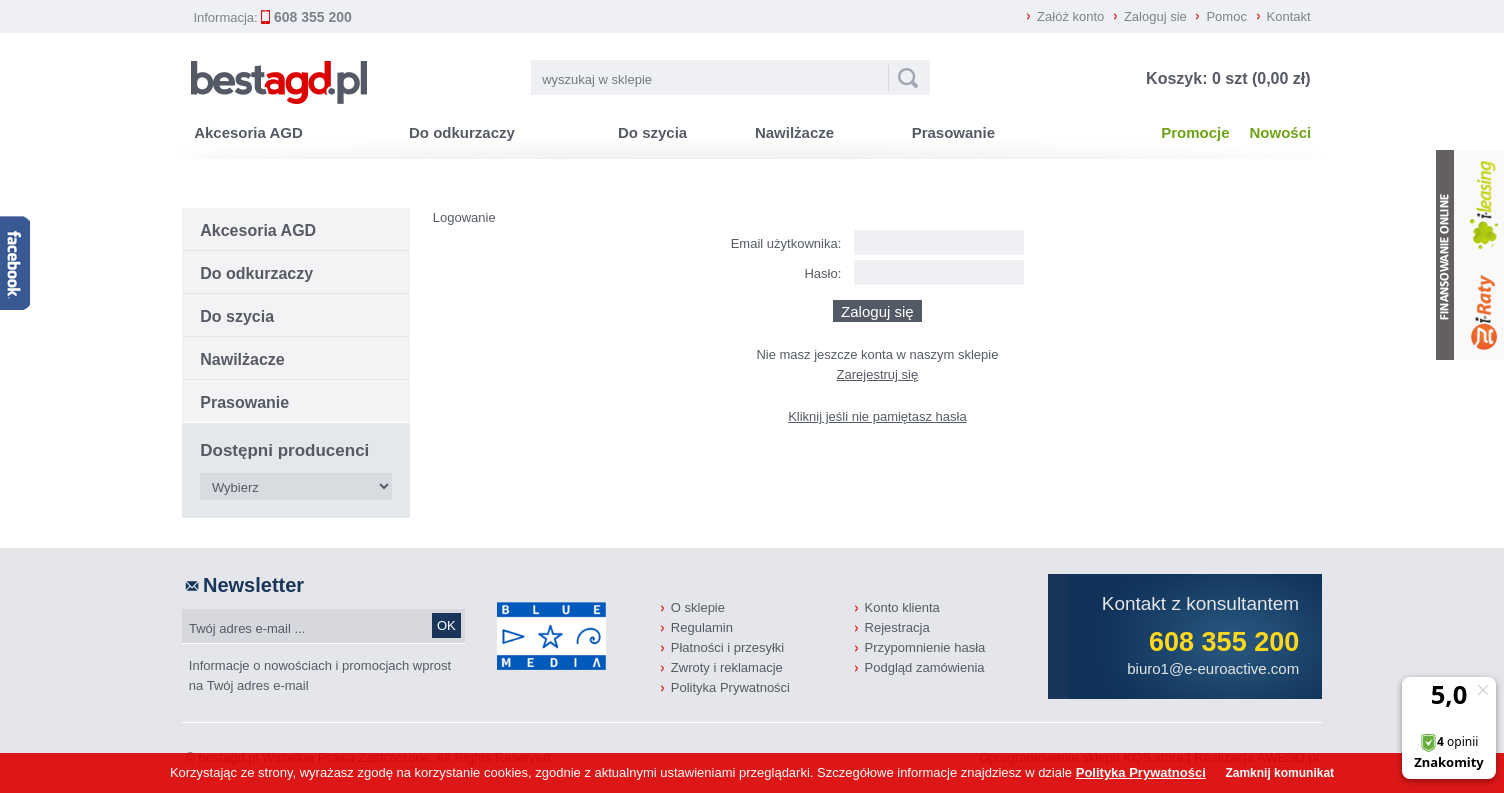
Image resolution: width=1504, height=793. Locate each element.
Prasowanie (953, 132)
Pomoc (1226, 16)
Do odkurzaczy (462, 132)
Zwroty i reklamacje (727, 667)
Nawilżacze (794, 132)
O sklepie (698, 607)
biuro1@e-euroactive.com (1213, 668)
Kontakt (1289, 16)
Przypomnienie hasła (925, 647)
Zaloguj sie (1155, 16)
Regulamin (702, 627)
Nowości (1280, 132)
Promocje (1195, 132)
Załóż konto (1070, 16)
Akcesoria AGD (248, 132)
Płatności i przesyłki (727, 647)
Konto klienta (902, 607)
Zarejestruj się (878, 374)
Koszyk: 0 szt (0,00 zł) (1228, 78)
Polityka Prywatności (730, 687)
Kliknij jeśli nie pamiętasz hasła (877, 416)
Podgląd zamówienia (925, 667)
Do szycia (652, 132)
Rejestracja (897, 627)
